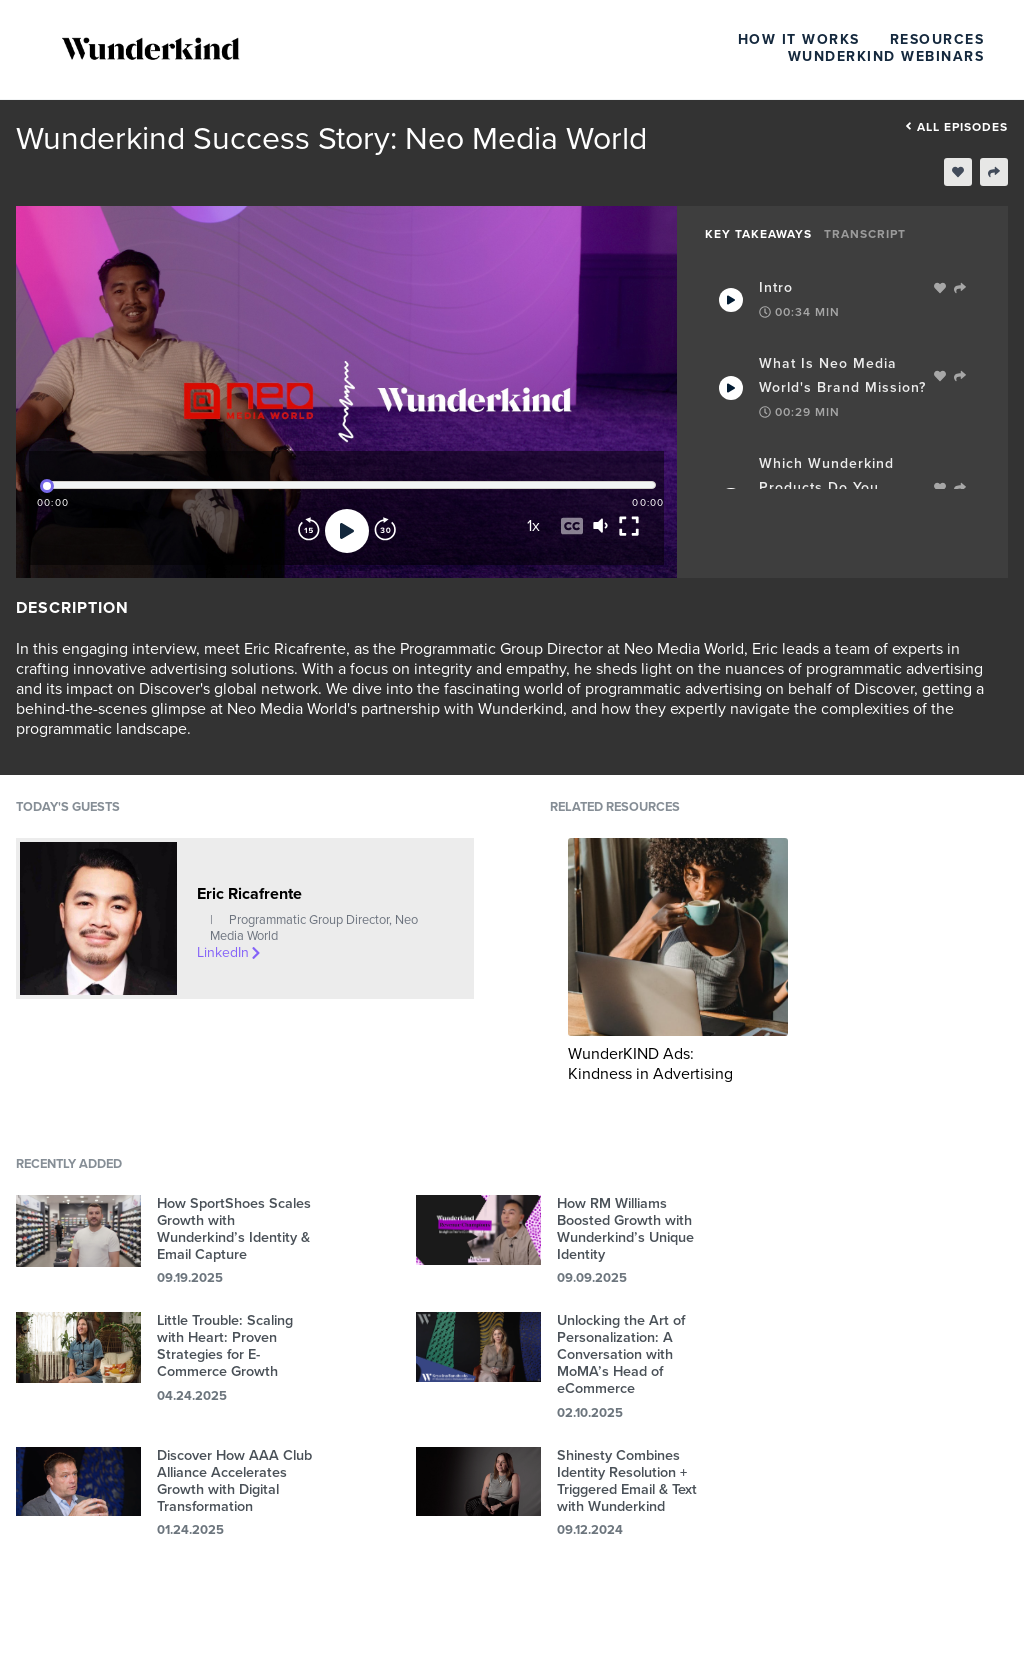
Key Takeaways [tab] (758, 234)
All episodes (956, 127)
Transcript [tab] (865, 234)
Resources (937, 39)
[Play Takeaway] (731, 300)
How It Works (799, 39)
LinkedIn (230, 952)
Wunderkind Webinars (886, 56)
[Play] (347, 531)
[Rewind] (309, 531)
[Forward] (385, 531)
